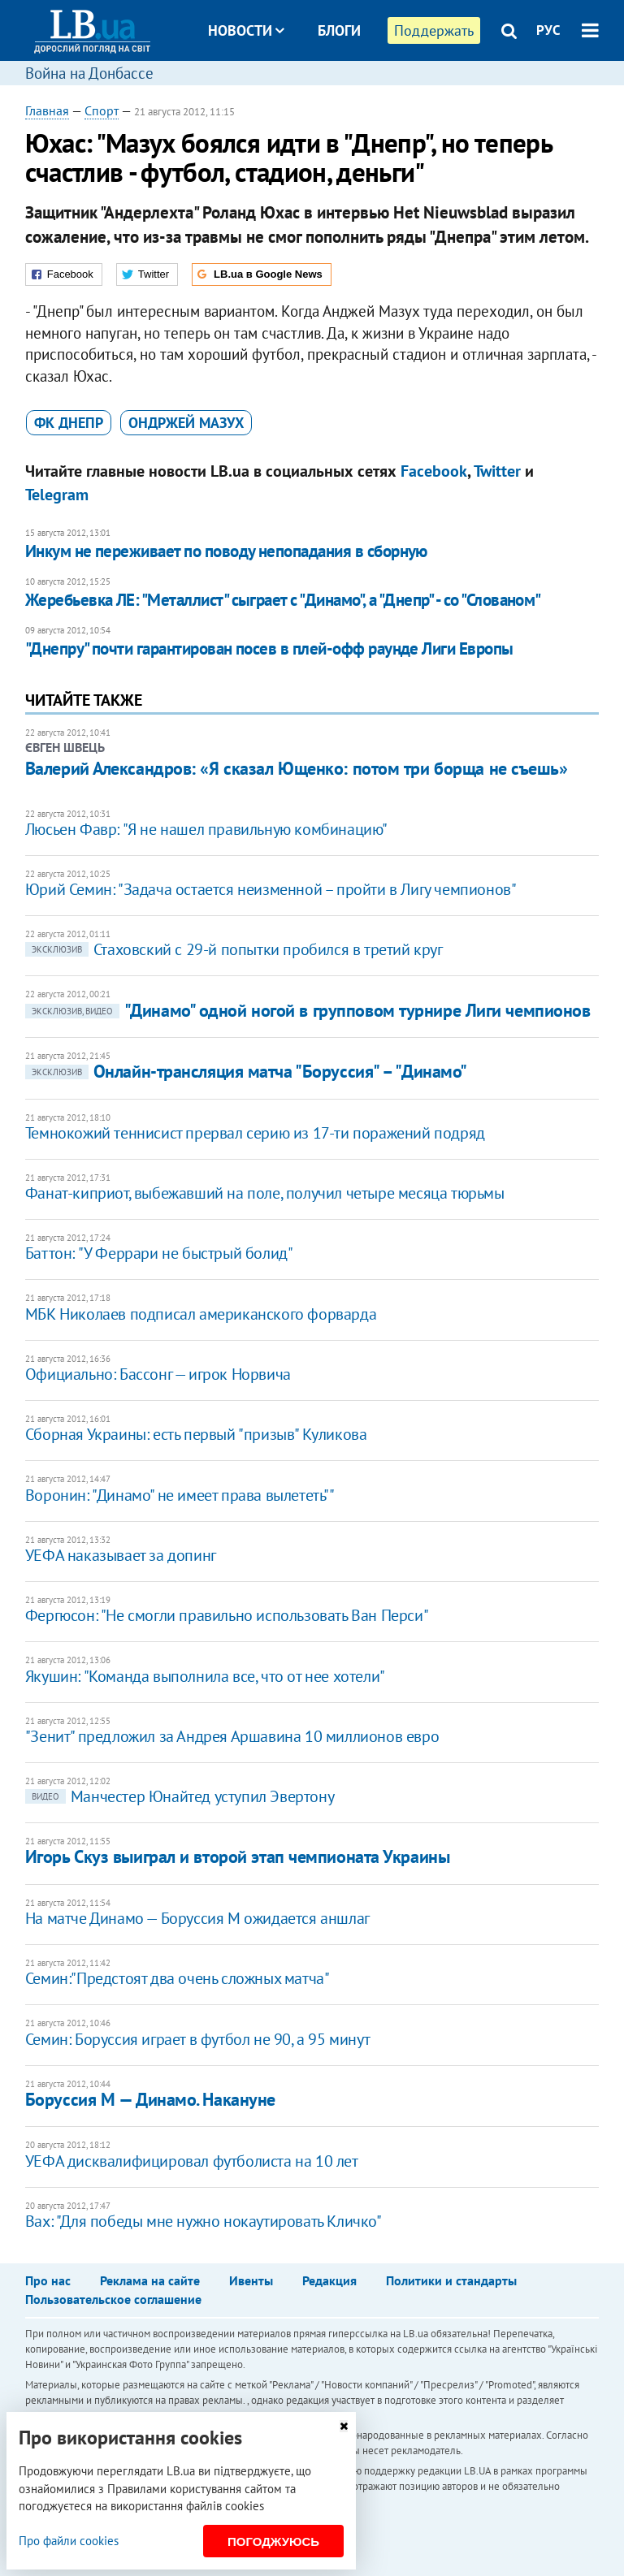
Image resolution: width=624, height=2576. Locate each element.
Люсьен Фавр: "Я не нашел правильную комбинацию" (206, 829)
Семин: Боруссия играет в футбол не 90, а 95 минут (197, 2039)
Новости (246, 30)
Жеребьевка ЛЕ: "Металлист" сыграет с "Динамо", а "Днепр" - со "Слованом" (283, 600)
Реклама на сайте (150, 2280)
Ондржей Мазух (186, 422)
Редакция (329, 2280)
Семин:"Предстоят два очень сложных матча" (177, 1978)
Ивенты (251, 2280)
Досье (327, 91)
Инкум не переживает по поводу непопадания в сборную (226, 551)
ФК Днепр (68, 422)
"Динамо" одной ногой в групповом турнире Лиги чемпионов (308, 1010)
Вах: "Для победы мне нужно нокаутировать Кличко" (203, 2221)
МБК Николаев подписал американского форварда (200, 1314)
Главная (47, 110)
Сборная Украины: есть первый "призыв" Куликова (196, 1434)
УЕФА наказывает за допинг (120, 1555)
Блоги (339, 30)
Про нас (48, 2280)
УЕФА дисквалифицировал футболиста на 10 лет (191, 2161)
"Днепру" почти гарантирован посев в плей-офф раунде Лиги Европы (269, 648)
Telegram (57, 494)
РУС (548, 30)
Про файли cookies (69, 2540)
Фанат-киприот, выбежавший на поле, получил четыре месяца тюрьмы (265, 1193)
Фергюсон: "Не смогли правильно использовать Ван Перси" (226, 1615)
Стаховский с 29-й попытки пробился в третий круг (234, 949)
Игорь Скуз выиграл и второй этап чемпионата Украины (237, 1856)
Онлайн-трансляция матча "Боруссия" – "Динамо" (246, 1071)
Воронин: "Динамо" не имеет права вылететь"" (180, 1495)
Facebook (434, 471)
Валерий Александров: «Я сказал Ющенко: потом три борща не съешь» (296, 768)
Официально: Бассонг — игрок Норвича (158, 1374)
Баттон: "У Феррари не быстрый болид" (159, 1253)
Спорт (101, 110)
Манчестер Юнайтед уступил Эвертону (179, 1796)
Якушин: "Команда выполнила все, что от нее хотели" (205, 1676)
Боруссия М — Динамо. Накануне (150, 2099)
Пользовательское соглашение (113, 2299)
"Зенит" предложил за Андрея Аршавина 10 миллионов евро (232, 1736)
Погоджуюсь (273, 2541)
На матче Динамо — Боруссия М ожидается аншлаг (197, 1918)
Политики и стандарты (451, 2280)
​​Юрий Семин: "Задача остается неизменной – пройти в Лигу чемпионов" (271, 889)
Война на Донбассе (89, 73)
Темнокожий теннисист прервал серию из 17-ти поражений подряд (255, 1132)
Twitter (497, 471)
